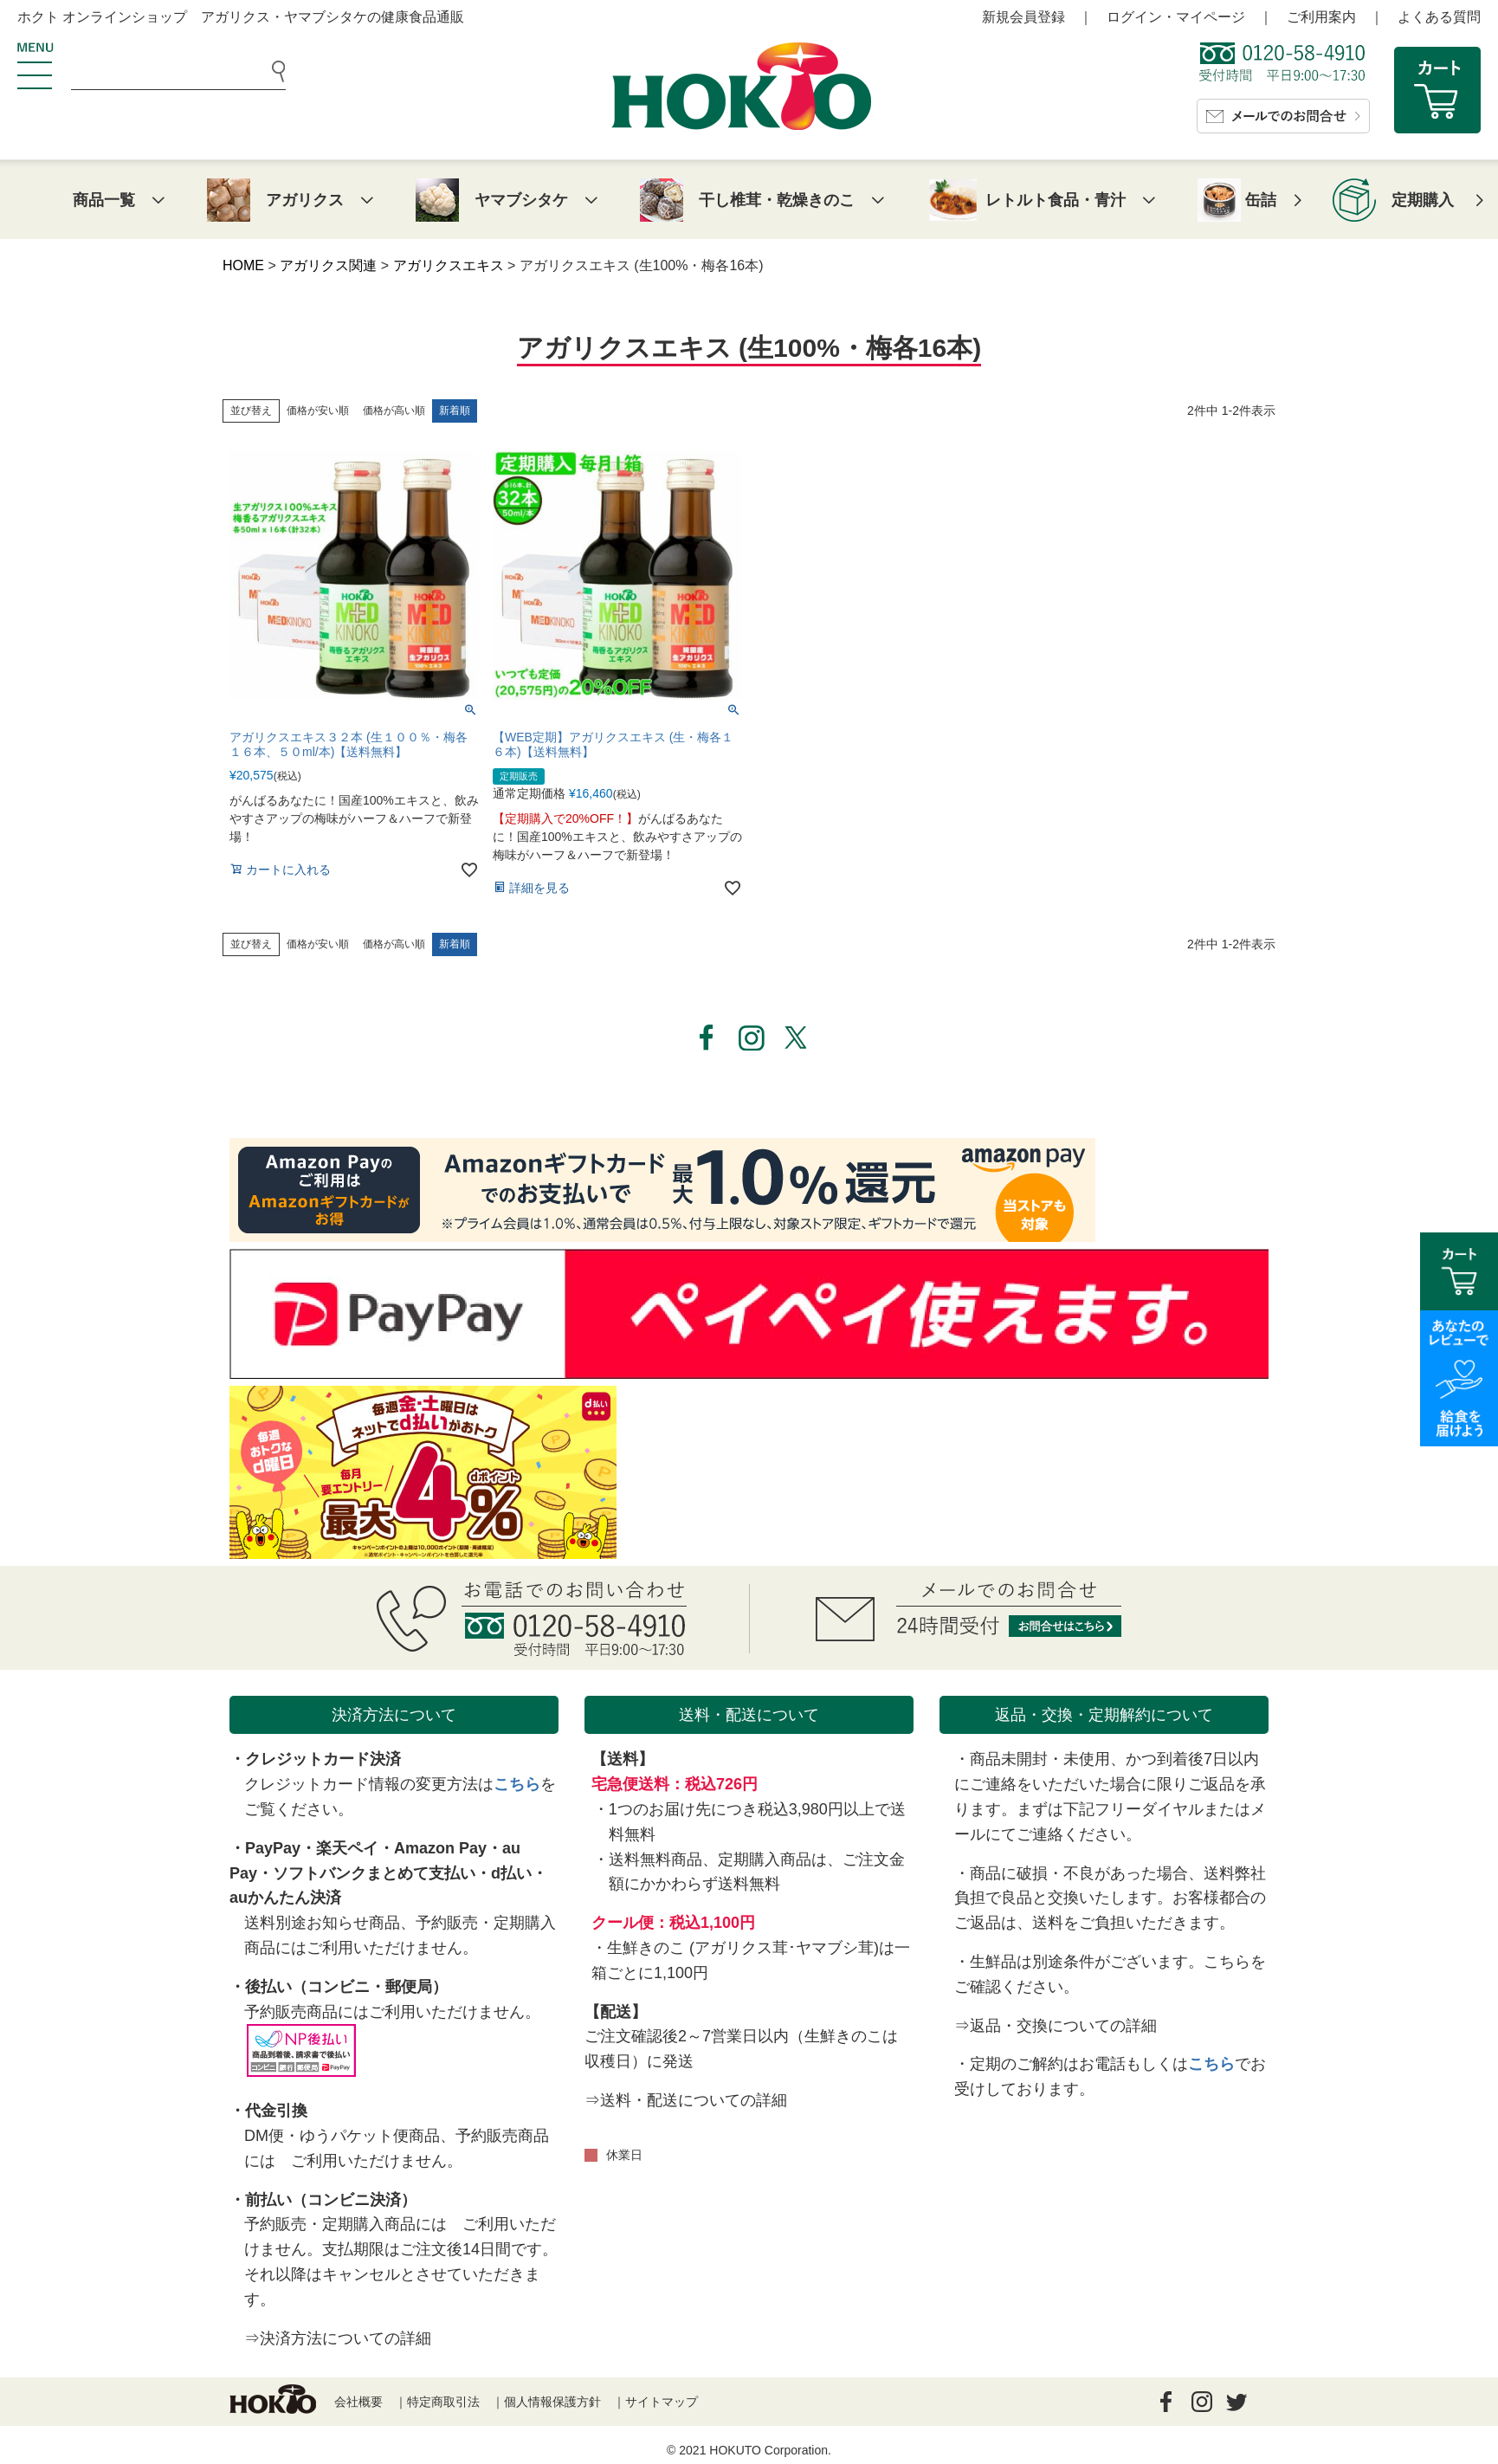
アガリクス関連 (328, 265)
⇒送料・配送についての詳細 (685, 2100)
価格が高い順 (394, 410)
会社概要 (358, 2402)
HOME (243, 265)
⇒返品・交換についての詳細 (1055, 2025)
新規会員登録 (1023, 17)
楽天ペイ (347, 1848)
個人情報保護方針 (552, 2402)
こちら (517, 1784)
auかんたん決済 (285, 1897)
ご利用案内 (1321, 17)
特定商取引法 (443, 2402)
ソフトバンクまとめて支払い (374, 1873)
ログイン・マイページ (1176, 17)
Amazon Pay (440, 1848)
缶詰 (1260, 200)
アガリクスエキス (448, 265)
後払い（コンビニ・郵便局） (346, 1986)
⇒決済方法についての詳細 (337, 2338)
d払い (511, 1873)
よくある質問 (1439, 17)
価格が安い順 (318, 410)
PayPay (272, 1848)
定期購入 (1422, 200)
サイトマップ (661, 2402)
